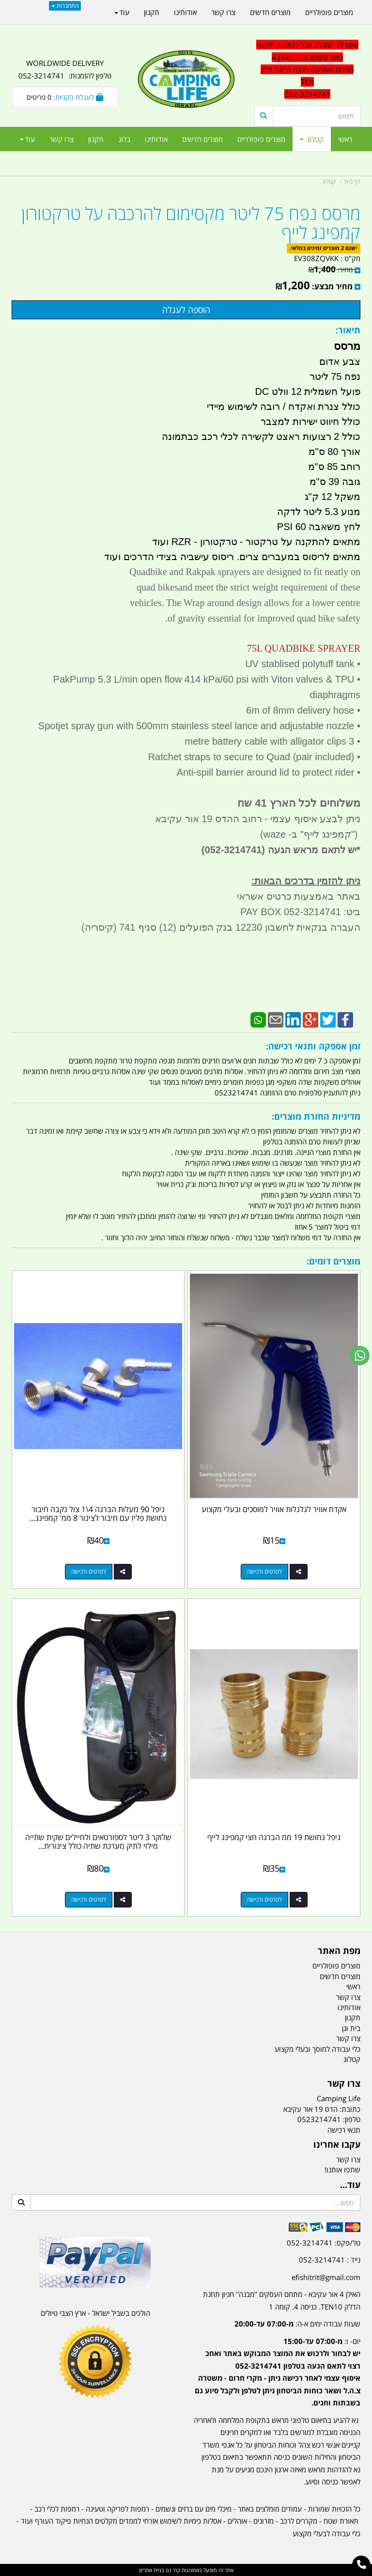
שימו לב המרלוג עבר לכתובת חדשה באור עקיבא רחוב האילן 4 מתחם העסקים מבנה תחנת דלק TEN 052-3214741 (307, 69)
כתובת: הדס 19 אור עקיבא (321, 2109)
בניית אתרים (151, 2570)
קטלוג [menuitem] (312, 139)
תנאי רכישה (343, 2130)
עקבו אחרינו (336, 2145)
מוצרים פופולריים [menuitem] (261, 139)
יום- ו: (277, 2372)
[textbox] (276, 2365)
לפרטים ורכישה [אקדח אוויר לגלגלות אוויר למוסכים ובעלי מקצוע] (264, 1571)
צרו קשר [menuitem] (61, 139)
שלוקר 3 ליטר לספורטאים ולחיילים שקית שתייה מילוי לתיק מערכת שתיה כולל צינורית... (98, 1841)
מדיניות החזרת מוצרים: (316, 1116)
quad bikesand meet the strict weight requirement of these (248, 587)
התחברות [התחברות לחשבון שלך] (64, 5)
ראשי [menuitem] (345, 139)
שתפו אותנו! (342, 2169)
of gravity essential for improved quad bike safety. (261, 618)
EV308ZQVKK (316, 258)
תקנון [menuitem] (96, 139)
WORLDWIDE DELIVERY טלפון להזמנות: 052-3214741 (64, 69)
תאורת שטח (341, 2521)
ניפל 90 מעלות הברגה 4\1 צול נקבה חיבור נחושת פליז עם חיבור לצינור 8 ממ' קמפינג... (98, 1513)
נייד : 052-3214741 (329, 2259)
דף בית (352, 181)
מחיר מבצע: (332, 286)
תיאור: (348, 330)
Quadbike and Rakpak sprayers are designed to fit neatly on (244, 571)
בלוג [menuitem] (124, 139)
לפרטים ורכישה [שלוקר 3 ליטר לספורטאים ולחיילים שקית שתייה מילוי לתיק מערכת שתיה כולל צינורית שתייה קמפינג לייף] (88, 1899)
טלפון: (351, 2119)
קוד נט (172, 2570)
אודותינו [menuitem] (156, 139)
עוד (27, 139)
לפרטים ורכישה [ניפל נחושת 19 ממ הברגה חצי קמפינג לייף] (264, 1899)
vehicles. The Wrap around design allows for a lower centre (245, 602)
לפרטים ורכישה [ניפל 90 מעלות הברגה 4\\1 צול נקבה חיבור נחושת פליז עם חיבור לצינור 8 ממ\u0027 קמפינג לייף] (88, 1571)
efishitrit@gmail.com (326, 2277)
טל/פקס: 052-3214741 (323, 2243)
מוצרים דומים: (333, 1261)
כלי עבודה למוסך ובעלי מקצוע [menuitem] (317, 2049)
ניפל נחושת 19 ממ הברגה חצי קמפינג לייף (274, 1837)
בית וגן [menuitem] (351, 2028)
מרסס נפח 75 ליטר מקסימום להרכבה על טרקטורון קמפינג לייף (190, 223)
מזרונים (263, 2521)
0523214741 (319, 2119)
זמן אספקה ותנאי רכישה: (313, 1046)
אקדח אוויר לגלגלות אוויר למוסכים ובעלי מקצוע (274, 1509)
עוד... (350, 2185)
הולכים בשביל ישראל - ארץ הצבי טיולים (95, 2313)
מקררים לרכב (298, 2521)
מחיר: (331, 269)
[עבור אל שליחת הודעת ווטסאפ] (360, 1355)
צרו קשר (343, 2084)
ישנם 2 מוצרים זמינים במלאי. (323, 248)
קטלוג (329, 181)
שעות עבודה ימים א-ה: (297, 2323)
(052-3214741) (232, 849)
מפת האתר (339, 1951)
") (355, 834)
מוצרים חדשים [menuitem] (202, 139)
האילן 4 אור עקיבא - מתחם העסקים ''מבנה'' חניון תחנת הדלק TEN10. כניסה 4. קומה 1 (281, 2300)
